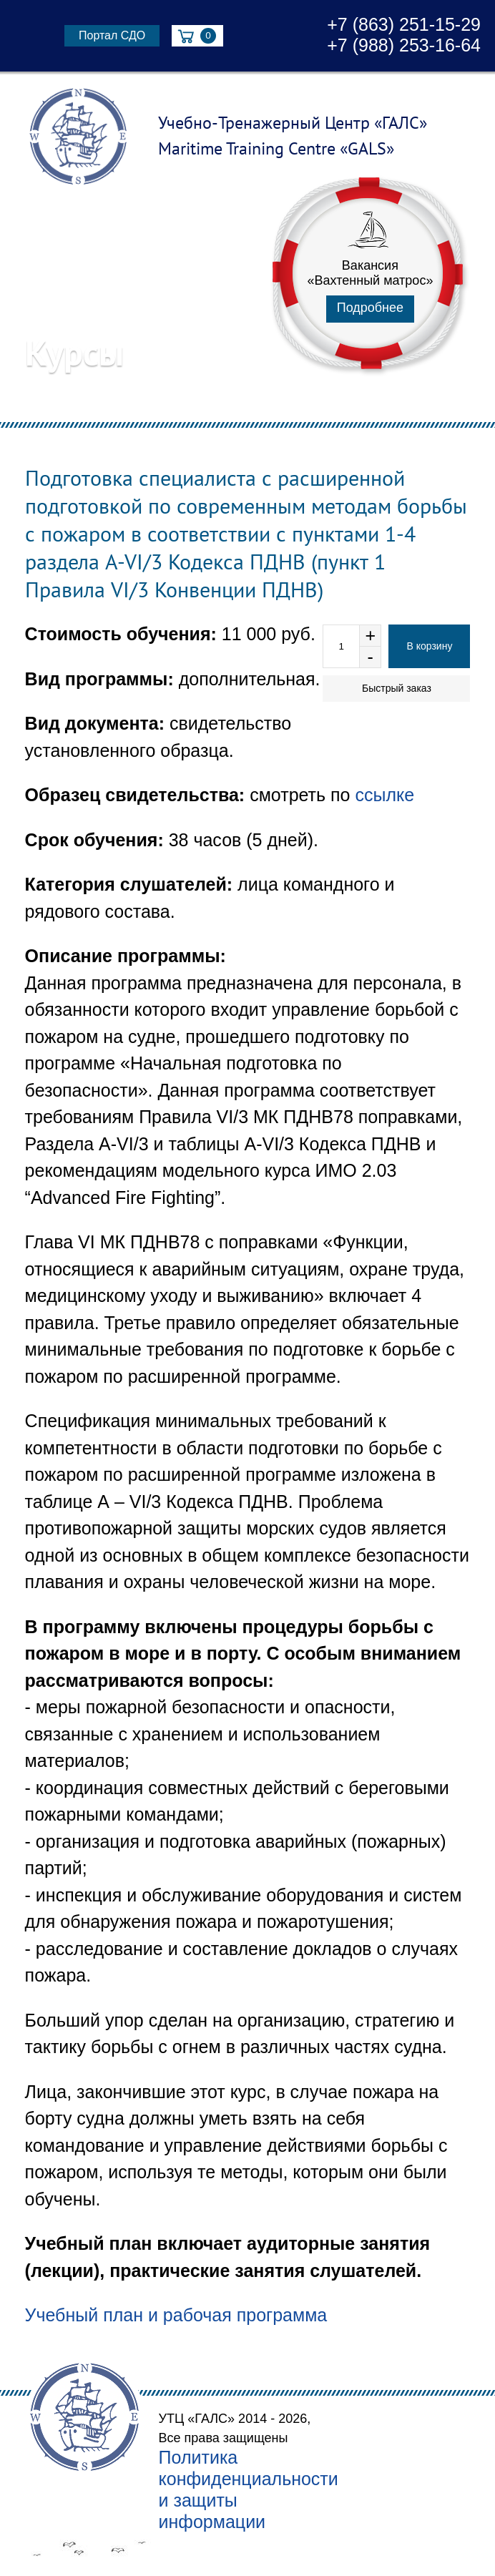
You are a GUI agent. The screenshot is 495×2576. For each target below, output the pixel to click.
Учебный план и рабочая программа (176, 2315)
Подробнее (370, 307)
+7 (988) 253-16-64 (404, 45)
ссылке (384, 795)
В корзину (429, 646)
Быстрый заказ (396, 688)
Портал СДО (112, 35)
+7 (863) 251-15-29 (404, 24)
